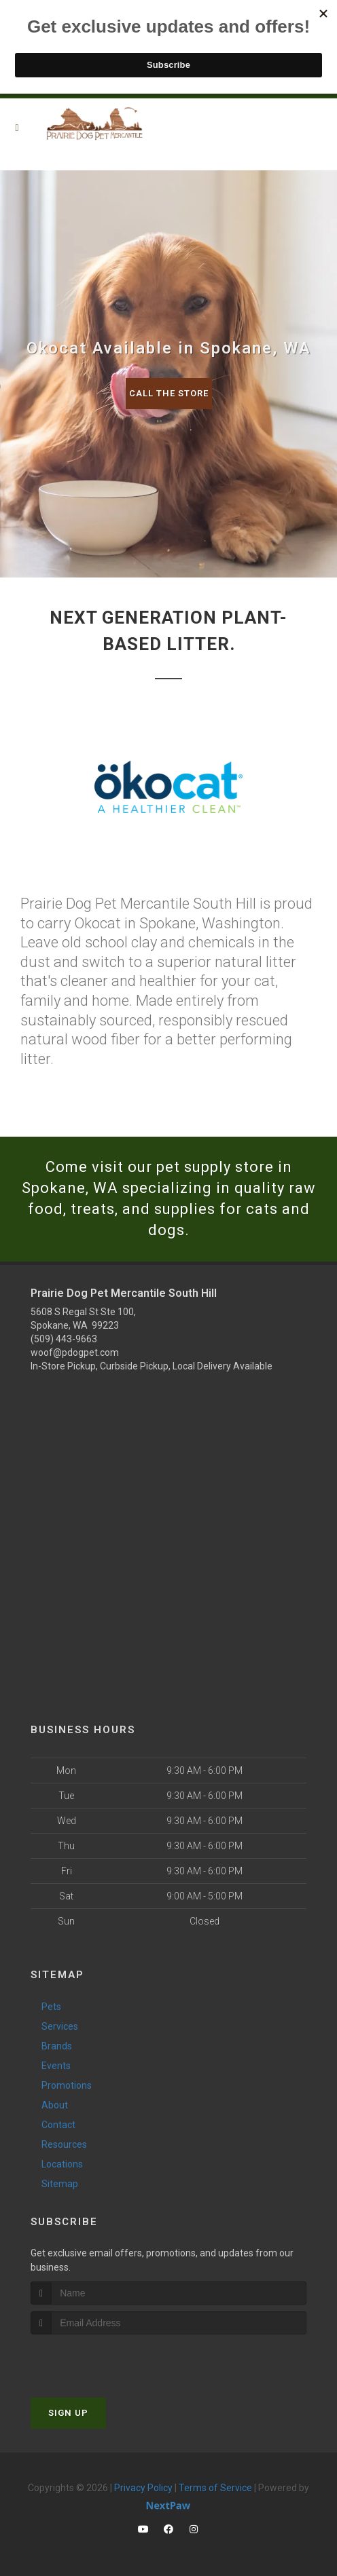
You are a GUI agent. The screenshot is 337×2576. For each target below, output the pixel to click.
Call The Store (169, 393)
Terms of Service (215, 2487)
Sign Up (68, 2413)
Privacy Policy (143, 2487)
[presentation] (103, 2360)
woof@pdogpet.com (75, 1352)
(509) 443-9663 (64, 1338)
